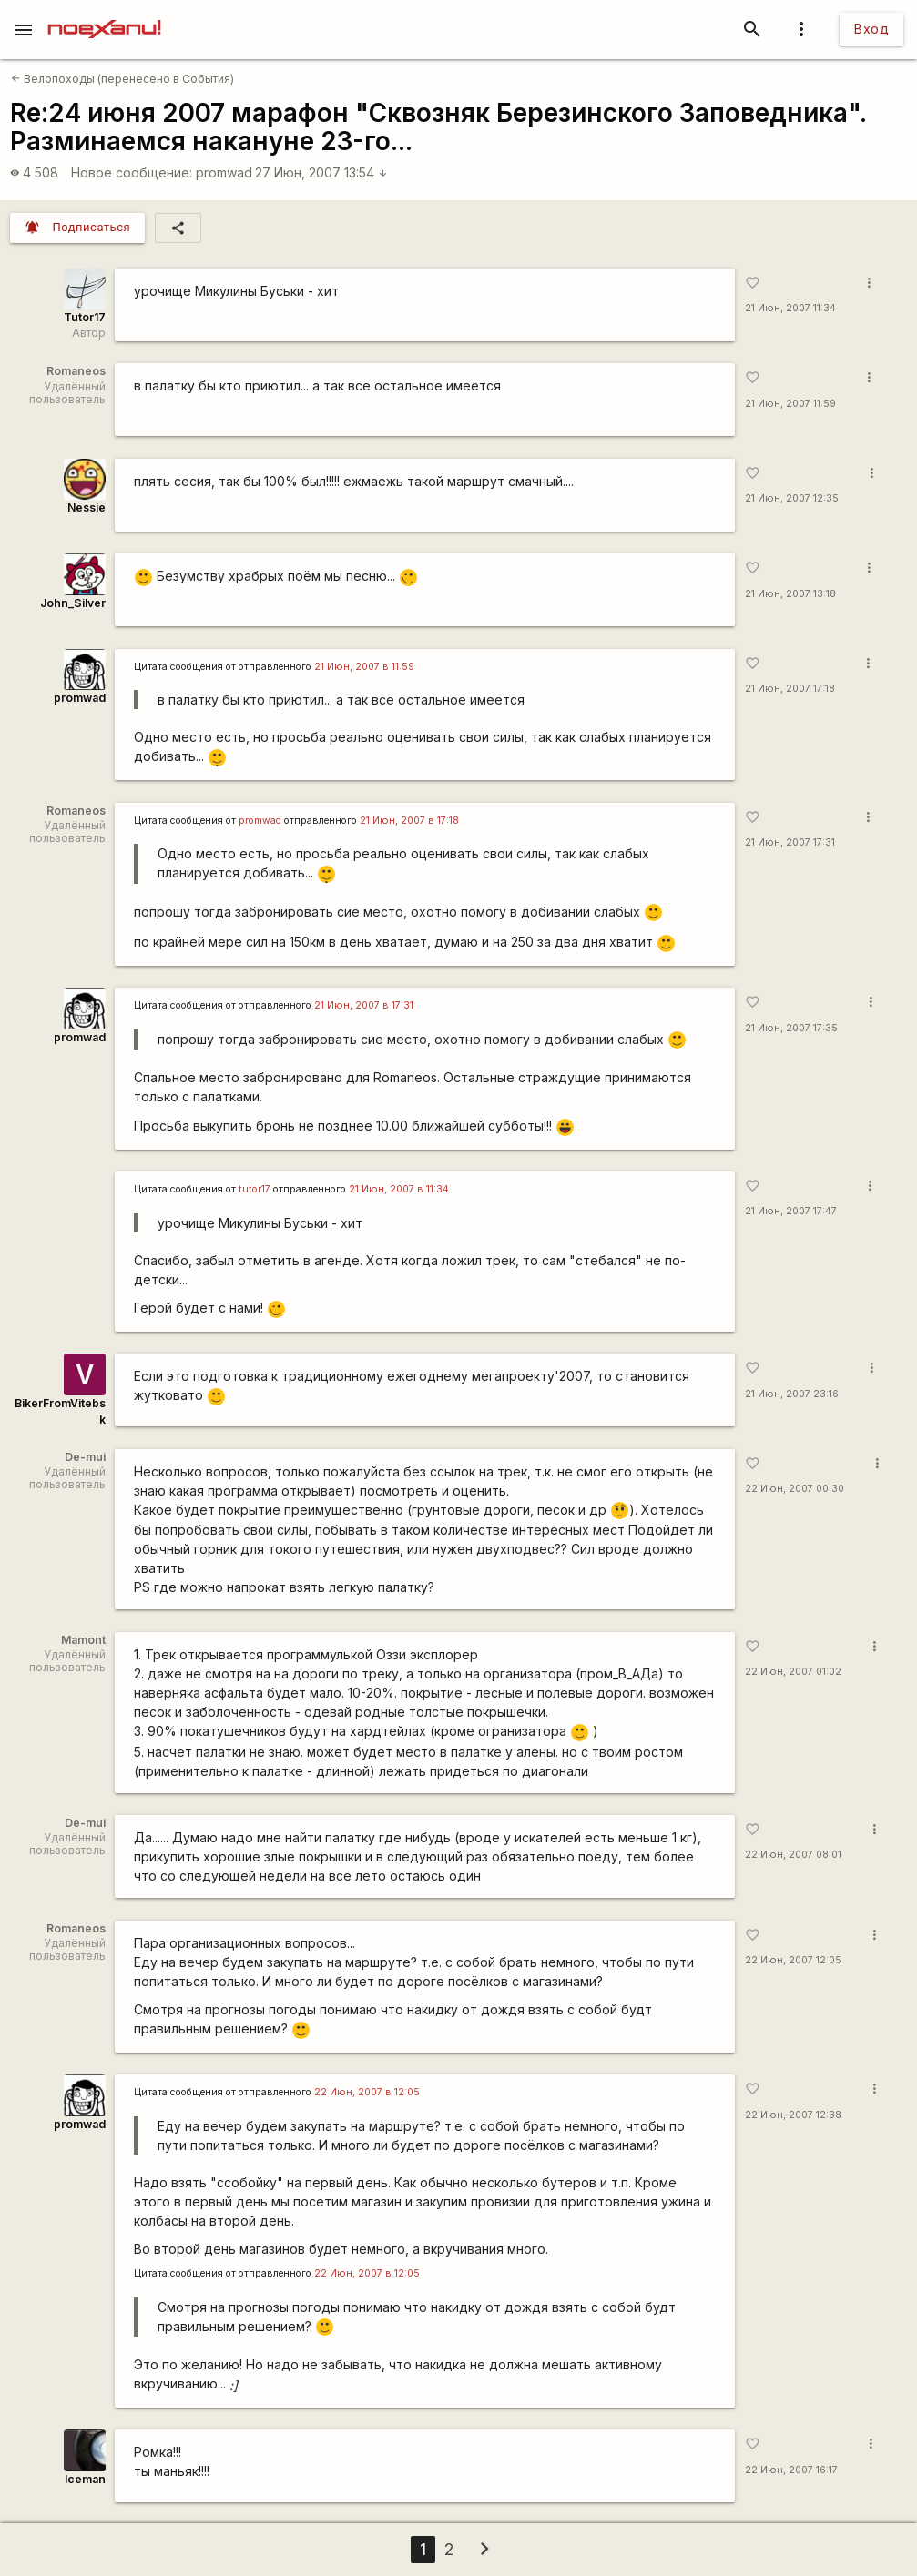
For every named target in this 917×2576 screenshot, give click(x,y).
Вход (871, 28)
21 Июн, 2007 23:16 (792, 1394)
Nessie (86, 507)
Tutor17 (85, 317)
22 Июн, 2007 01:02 (793, 1672)
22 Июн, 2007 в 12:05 (367, 2092)
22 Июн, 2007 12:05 (793, 1960)
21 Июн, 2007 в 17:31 (363, 1005)
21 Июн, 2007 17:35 (791, 1028)
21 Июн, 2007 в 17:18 (409, 821)
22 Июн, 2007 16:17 (791, 2470)
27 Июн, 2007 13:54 (321, 172)
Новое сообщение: (131, 172)
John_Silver (73, 603)
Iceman (85, 2479)
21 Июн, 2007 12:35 (792, 498)
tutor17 (254, 1189)
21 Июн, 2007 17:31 (790, 842)
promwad (224, 172)
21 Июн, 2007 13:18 (790, 594)
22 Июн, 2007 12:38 (793, 2115)
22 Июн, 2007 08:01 (793, 1855)
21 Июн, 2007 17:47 (791, 1211)
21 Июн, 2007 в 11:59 (364, 667)
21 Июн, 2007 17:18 (790, 689)
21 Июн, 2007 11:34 (790, 308)
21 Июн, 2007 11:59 (790, 404)
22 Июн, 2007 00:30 (794, 1489)
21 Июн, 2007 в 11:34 (399, 1189)
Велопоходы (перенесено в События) (122, 79)
